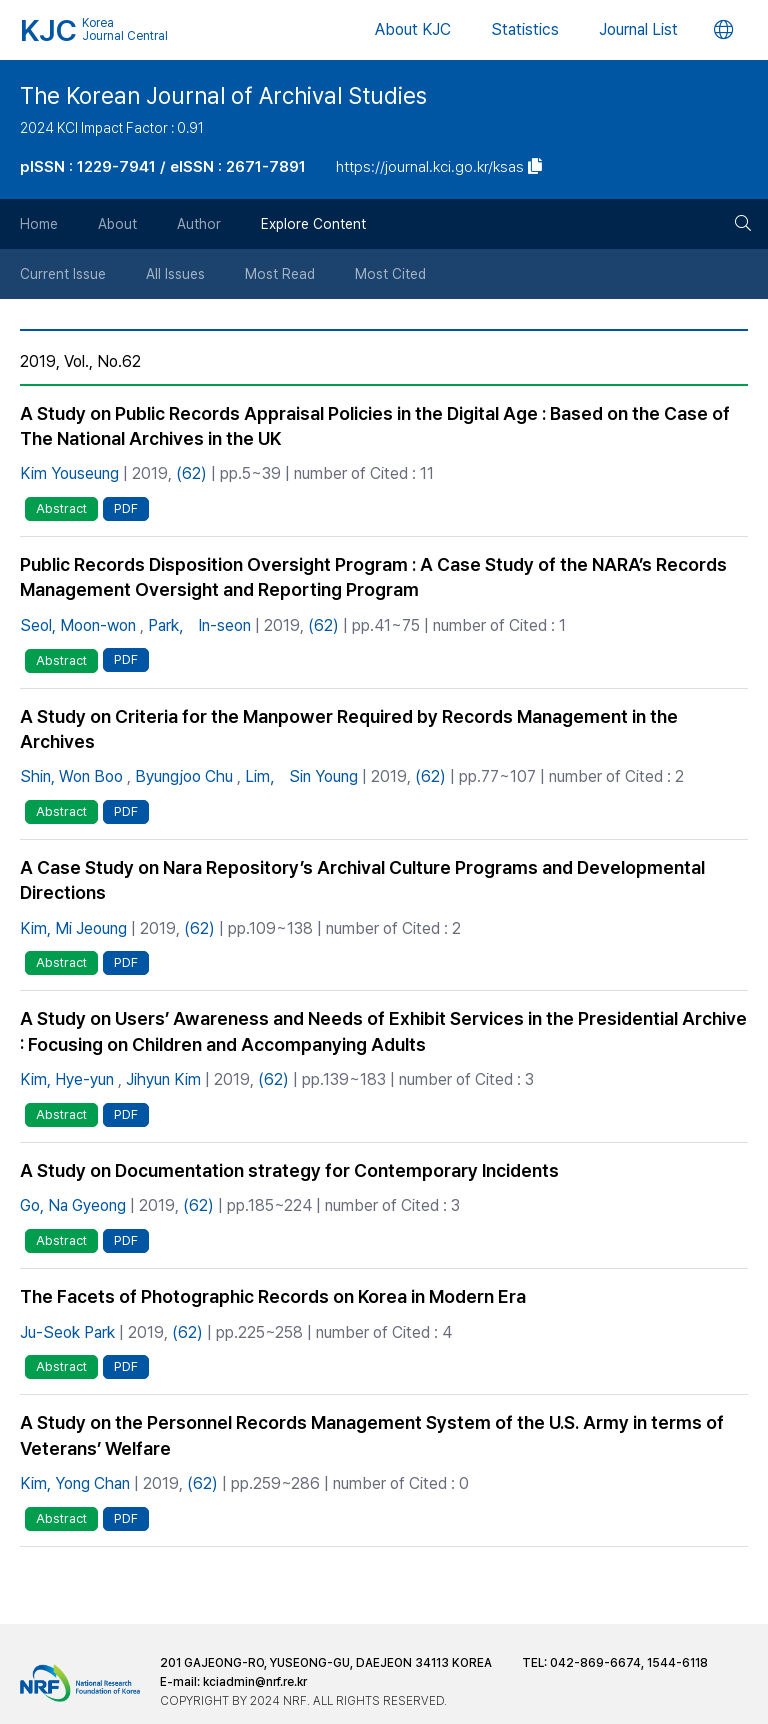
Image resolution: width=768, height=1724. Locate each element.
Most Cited (390, 274)
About (117, 224)
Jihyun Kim (163, 1079)
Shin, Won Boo (71, 776)
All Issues (175, 274)
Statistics (525, 29)
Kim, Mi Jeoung (73, 928)
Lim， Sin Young (301, 776)
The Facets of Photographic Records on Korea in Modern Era (273, 1296)
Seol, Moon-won (78, 625)
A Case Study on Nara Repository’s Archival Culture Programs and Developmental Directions (362, 880)
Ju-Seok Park (67, 1332)
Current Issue (63, 274)
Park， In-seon (199, 625)
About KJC (413, 29)
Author (199, 224)
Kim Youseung (69, 473)
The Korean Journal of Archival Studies (223, 96)
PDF (126, 508)
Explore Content (313, 224)
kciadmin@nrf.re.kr (255, 1682)
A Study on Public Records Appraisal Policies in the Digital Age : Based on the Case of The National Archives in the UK (375, 426)
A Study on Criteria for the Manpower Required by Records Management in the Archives (349, 729)
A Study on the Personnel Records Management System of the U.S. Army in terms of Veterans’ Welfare (372, 1435)
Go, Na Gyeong (73, 1205)
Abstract (61, 508)
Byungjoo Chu (184, 776)
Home (39, 224)
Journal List (638, 29)
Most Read (280, 274)
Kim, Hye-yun (67, 1079)
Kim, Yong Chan (75, 1483)
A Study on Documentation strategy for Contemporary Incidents (289, 1170)
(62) (191, 473)
